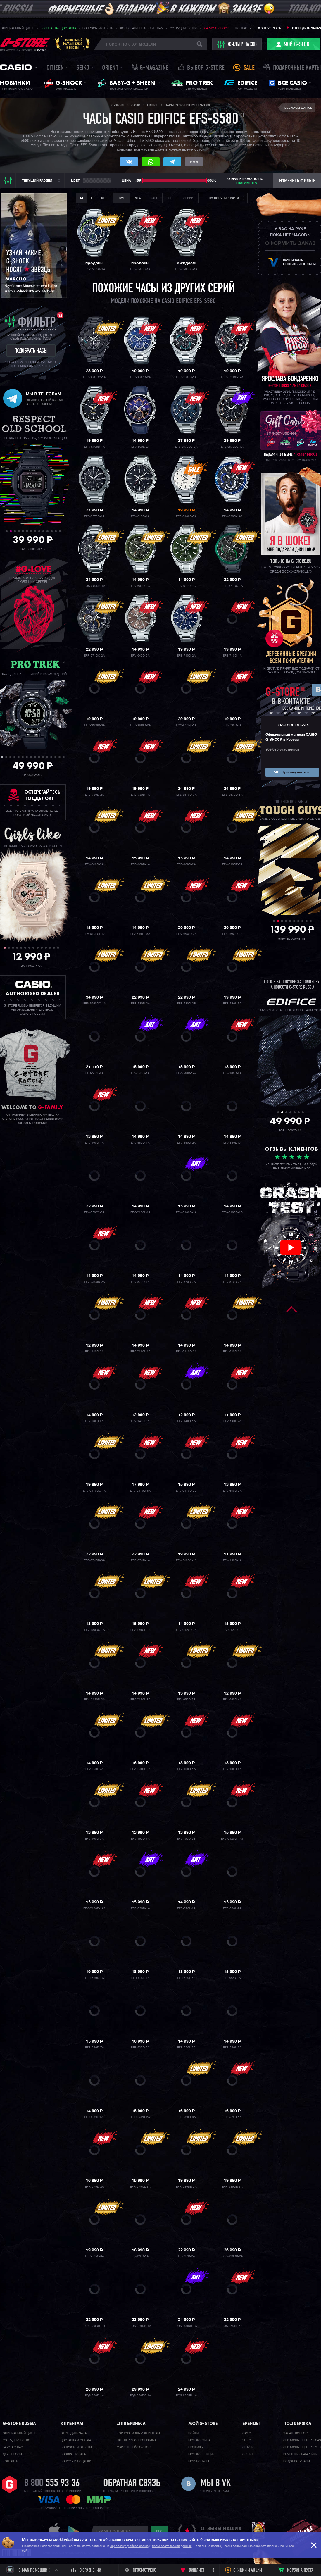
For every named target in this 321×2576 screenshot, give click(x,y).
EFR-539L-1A (140, 1978)
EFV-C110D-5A (140, 1490)
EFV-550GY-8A (94, 1212)
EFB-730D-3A (140, 1003)
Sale (249, 68)
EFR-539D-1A (94, 1978)
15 (59, 757)
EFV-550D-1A (140, 1142)
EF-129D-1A (140, 2256)
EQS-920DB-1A (140, 2326)
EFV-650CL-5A (140, 1769)
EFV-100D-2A (232, 1073)
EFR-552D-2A (140, 2117)
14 (60, 531)
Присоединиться (295, 772)
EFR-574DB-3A (94, 1560)
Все (122, 198)
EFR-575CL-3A (140, 2186)
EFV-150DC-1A (94, 1630)
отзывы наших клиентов (221, 2531)
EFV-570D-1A (140, 1282)
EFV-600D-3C (140, 586)
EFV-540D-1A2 (186, 1073)
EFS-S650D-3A (232, 934)
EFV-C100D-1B (232, 1212)
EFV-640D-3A (94, 864)
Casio (16, 67)
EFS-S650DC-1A (94, 1003)
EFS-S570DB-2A (186, 446)
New (138, 198)
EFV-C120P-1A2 (94, 1908)
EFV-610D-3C (186, 586)
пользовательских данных (172, 2546)
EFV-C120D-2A (232, 1630)
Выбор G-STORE (206, 68)
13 (56, 531)
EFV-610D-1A (140, 516)
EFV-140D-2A (140, 1421)
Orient (110, 68)
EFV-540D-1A (140, 1073)
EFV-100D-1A (94, 1142)
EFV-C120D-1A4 (232, 1838)
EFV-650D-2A (232, 1490)
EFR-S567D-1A (186, 377)
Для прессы (12, 2454)
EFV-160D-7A (140, 1838)
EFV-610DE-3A (232, 864)
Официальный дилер (17, 28)
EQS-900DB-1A (186, 2326)
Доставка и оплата (76, 2440)
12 (52, 531)
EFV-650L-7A (94, 1769)
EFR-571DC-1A (232, 586)
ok (159, 2531)
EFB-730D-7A (232, 725)
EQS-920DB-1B (94, 2326)
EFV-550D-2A (186, 1142)
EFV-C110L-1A (140, 1351)
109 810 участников (282, 750)
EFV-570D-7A (186, 1282)
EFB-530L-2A (94, 1073)
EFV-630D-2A (94, 1421)
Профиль (195, 2447)
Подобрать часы (296, 2461)
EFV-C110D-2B (186, 1490)
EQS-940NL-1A (186, 725)
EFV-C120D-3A (94, 1699)
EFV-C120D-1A (186, 1630)
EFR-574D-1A (140, 1560)
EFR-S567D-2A (140, 377)
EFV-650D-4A (232, 1699)
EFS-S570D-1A (94, 516)
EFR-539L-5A (186, 1978)
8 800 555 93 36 (269, 28)
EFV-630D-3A (232, 1351)
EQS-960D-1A (94, 2395)
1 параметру (246, 183)
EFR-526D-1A (140, 1908)
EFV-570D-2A (232, 1282)
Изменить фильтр (297, 181)
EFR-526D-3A (186, 2117)
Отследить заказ (306, 28)
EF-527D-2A (186, 2256)
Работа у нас (13, 2447)
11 (47, 531)
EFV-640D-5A (140, 655)
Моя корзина (199, 2440)
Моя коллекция (201, 2454)
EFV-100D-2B (186, 1838)
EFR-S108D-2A (140, 725)
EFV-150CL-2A (140, 1630)
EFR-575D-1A (232, 2117)
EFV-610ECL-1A (94, 934)
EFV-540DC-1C (186, 1560)
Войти (193, 2433)
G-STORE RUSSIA (293, 725)
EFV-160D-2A (232, 1769)
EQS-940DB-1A (94, 586)
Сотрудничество (184, 28)
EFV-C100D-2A (94, 1282)
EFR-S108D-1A (94, 446)
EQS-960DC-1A (140, 2395)
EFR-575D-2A (94, 2186)
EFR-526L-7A (232, 1908)
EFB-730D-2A (94, 794)
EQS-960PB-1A (186, 2395)
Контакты (243, 28)
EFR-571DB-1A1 (232, 377)
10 (43, 531)
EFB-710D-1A (232, 655)
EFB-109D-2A (186, 864)
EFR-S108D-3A (94, 725)
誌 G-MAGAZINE (150, 68)
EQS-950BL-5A (232, 2326)
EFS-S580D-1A (140, 269)
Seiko (83, 68)
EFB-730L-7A (232, 1003)
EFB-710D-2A (186, 655)
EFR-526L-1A (186, 1908)
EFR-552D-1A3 (94, 2117)
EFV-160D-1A (186, 1769)
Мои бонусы (198, 2461)
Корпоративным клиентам (141, 28)
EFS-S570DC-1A (232, 446)
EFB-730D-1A (140, 794)
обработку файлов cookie (129, 2546)
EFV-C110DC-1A (94, 1490)
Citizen (55, 68)
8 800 (52, 2483)
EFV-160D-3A (94, 1838)
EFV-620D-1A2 (232, 516)
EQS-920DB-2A (232, 2256)
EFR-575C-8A (94, 2256)
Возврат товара (73, 2454)
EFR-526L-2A (232, 2047)
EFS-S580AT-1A (94, 269)
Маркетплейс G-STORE (134, 2447)
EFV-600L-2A (140, 446)
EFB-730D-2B (186, 1003)
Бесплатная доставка (58, 28)
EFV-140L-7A (232, 1421)
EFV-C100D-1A (186, 1212)
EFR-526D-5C (140, 2047)
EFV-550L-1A (232, 1142)
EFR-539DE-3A (232, 2186)
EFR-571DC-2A (94, 655)
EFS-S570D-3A (186, 794)
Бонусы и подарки (76, 2461)
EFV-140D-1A (186, 1421)
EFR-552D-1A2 (232, 1978)
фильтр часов (237, 44)
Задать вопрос (295, 2433)
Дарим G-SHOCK (216, 28)
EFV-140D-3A (94, 1351)
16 (64, 757)
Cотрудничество (16, 2440)
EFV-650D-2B (186, 1699)
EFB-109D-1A (140, 864)
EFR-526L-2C (186, 2047)
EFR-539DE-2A (186, 2186)
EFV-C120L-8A (140, 1699)
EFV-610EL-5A (140, 934)
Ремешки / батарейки (300, 2454)
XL (103, 198)
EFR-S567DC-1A (94, 377)
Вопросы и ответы (98, 28)
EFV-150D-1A (232, 1560)
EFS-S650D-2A (186, 934)
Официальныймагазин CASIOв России (72, 44)
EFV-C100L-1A (140, 1212)
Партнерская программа (136, 2440)
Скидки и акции (247, 2570)
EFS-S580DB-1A (186, 269)
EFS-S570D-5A (232, 794)
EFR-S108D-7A (186, 516)
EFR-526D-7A (94, 2047)
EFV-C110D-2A (186, 1351)
